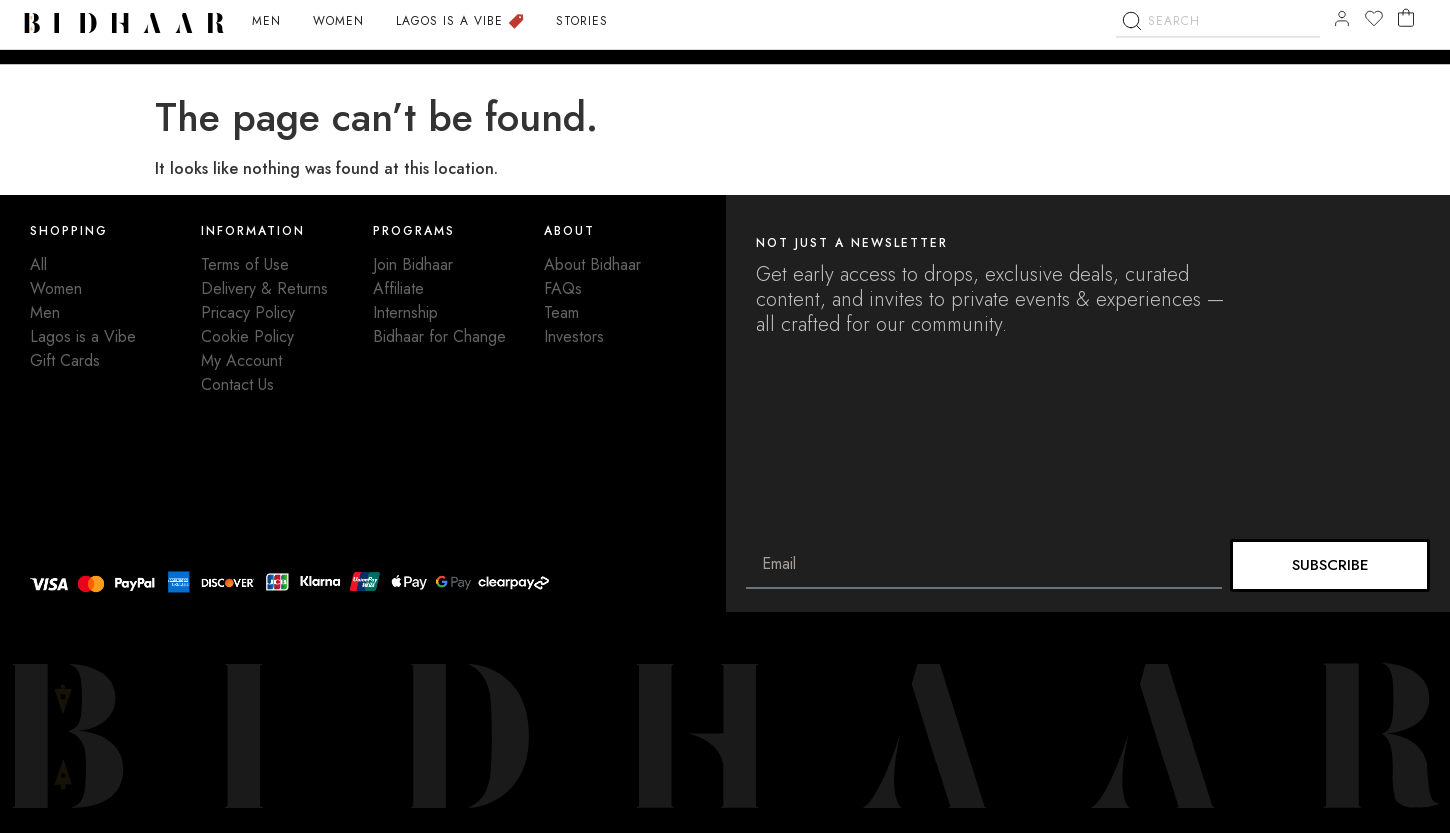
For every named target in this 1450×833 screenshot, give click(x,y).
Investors (574, 336)
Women (56, 288)
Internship (405, 312)
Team (561, 312)
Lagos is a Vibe (83, 336)
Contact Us (237, 384)
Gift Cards (65, 360)
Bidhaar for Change (439, 336)
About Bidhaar (592, 264)
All (38, 264)
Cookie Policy (247, 336)
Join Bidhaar (413, 264)
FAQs (563, 288)
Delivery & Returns (264, 288)
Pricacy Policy (248, 312)
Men (45, 312)
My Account (241, 360)
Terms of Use (245, 264)
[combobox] (1218, 50)
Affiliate (398, 288)
